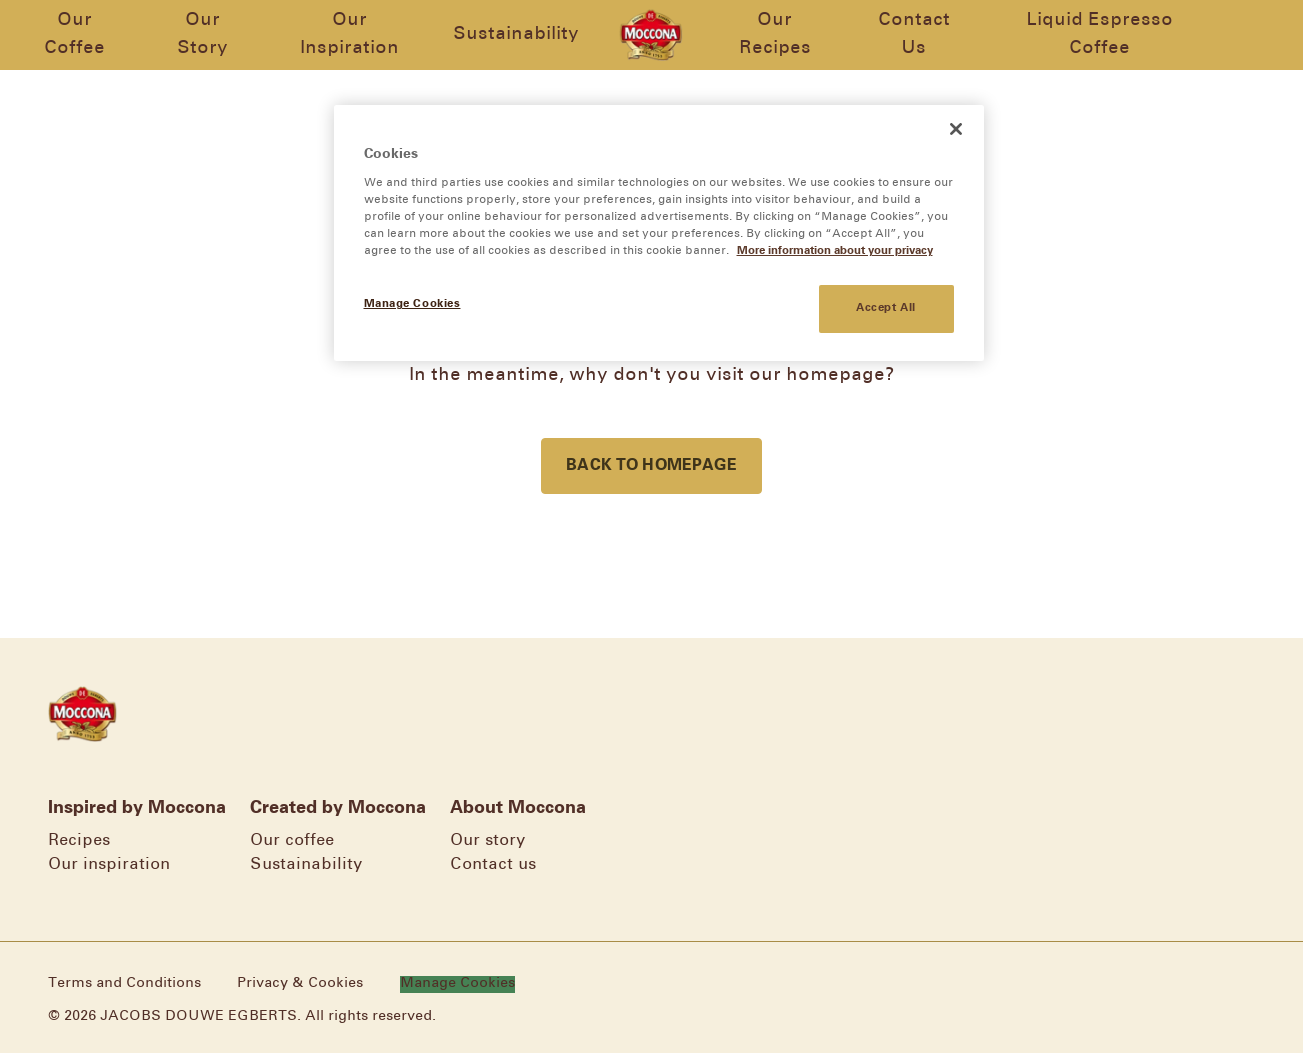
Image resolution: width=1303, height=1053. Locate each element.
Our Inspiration (347, 34)
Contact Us (918, 34)
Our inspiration (109, 864)
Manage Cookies (472, 983)
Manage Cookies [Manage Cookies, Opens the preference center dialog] (412, 304)
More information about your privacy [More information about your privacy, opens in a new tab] (835, 251)
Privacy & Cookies (300, 983)
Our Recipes (777, 34)
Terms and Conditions (124, 983)
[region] (659, 233)
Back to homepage (651, 465)
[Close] (956, 129)
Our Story (199, 34)
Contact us (493, 864)
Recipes (79, 840)
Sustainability (516, 34)
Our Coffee (68, 34)
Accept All (886, 308)
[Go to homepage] (651, 35)
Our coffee (292, 840)
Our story (487, 840)
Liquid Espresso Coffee (1106, 34)
